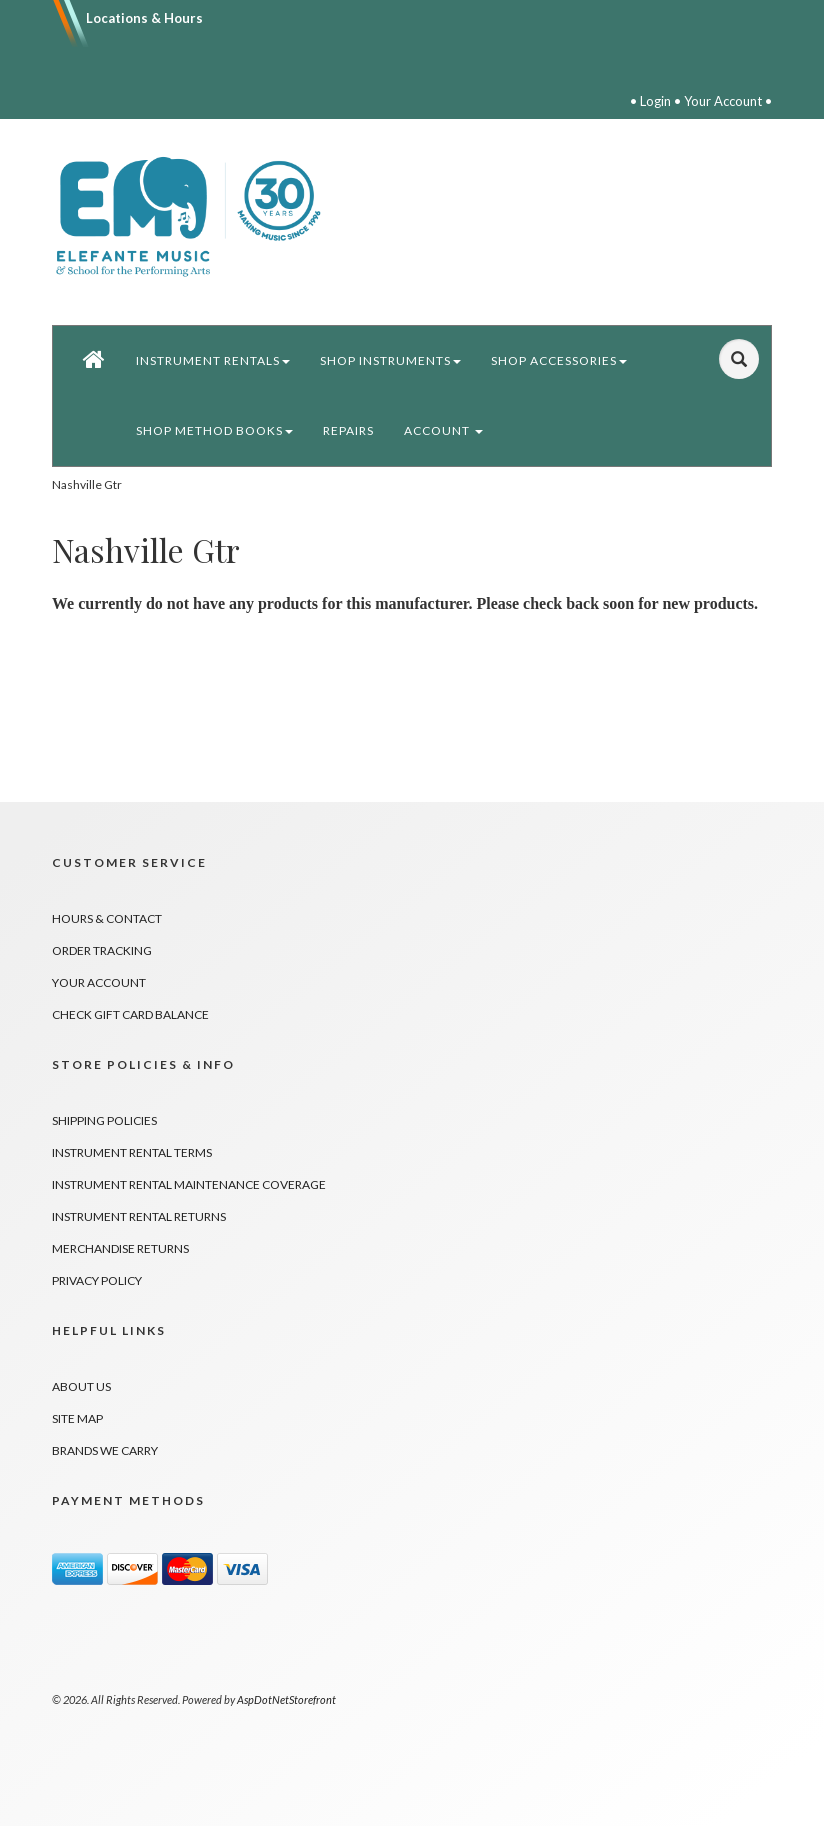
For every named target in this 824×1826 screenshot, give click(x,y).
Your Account (723, 101)
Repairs (348, 430)
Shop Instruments (390, 360)
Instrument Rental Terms (132, 1152)
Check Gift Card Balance (130, 1014)
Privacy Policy (97, 1280)
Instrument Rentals (213, 360)
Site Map (77, 1418)
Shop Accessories (559, 360)
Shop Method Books (214, 430)
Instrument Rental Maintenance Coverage (189, 1184)
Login (655, 101)
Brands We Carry (105, 1450)
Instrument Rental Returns (139, 1216)
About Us (81, 1386)
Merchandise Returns (120, 1248)
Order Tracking (102, 950)
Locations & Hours (144, 18)
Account (443, 430)
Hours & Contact (107, 918)
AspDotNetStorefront (286, 1699)
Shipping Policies (104, 1120)
